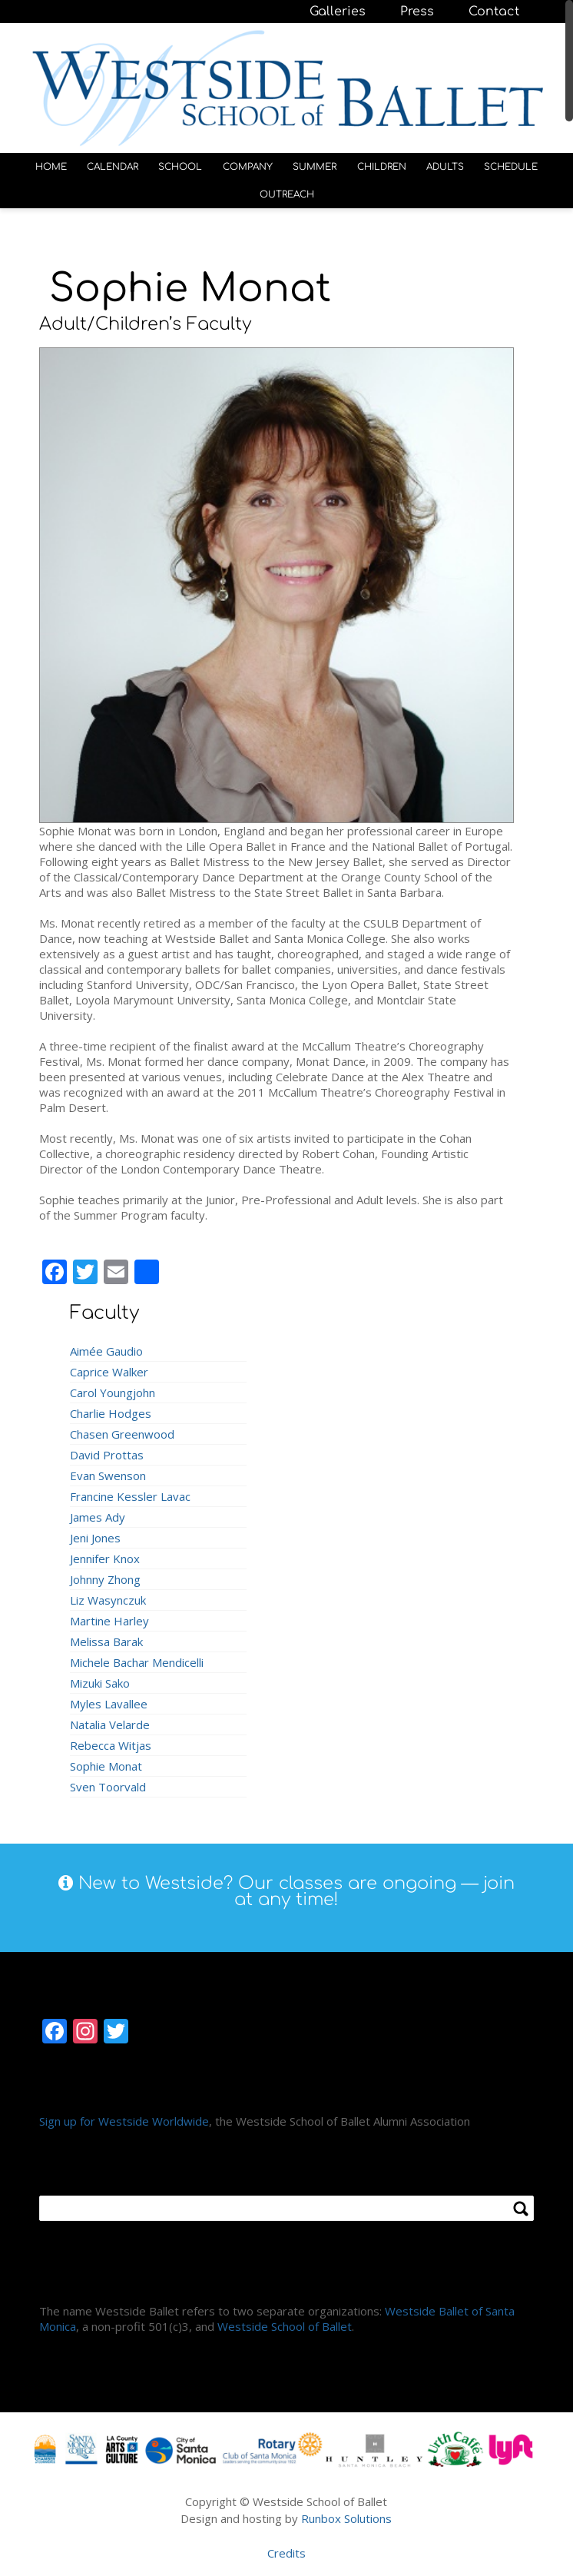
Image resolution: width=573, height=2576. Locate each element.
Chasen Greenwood (122, 1430)
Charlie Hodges (110, 1409)
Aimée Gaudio (106, 1347)
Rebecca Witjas (110, 1741)
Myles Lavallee (108, 1700)
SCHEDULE (511, 163)
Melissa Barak (106, 1637)
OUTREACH (287, 191)
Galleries (338, 11)
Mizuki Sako (100, 1679)
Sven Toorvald (108, 1783)
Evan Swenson (108, 1471)
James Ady (97, 1513)
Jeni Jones (95, 1534)
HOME (51, 163)
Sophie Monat (106, 1762)
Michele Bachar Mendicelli (137, 1658)
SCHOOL (180, 163)
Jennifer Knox (105, 1554)
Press (417, 11)
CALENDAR (112, 163)
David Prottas (107, 1451)
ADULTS (445, 163)
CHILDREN (381, 163)
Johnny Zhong (105, 1575)
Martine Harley (109, 1617)
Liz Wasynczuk (108, 1596)
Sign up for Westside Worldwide (124, 2117)
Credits (286, 2550)
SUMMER (314, 163)
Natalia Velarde (110, 1720)
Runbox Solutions (346, 2515)
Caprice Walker (109, 1368)
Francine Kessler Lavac (130, 1492)
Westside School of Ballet (284, 2322)
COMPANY (248, 163)
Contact (494, 11)
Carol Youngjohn (112, 1388)
